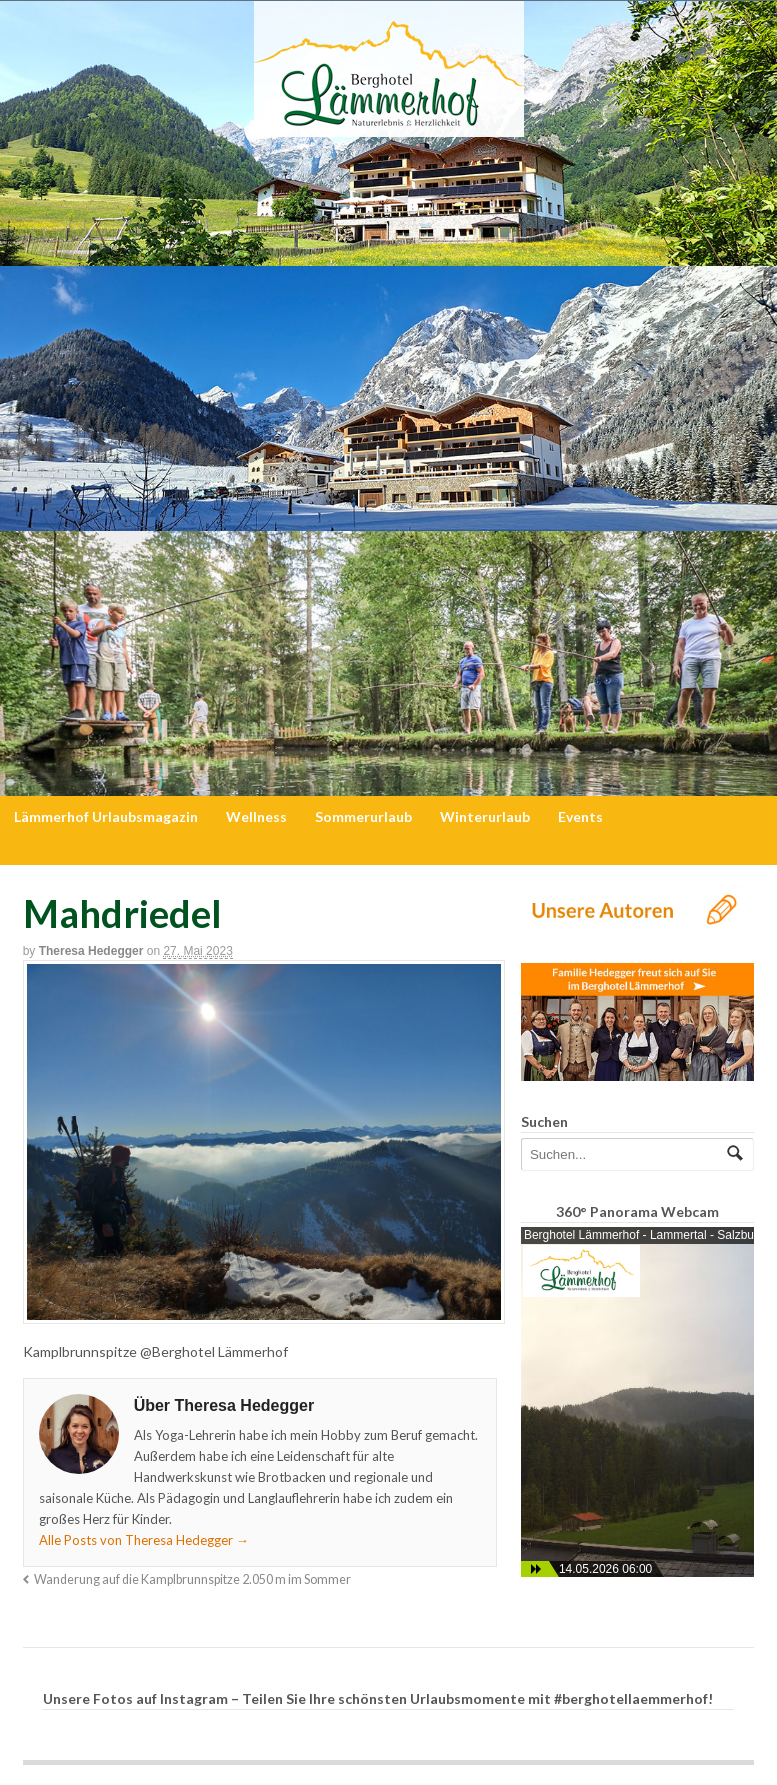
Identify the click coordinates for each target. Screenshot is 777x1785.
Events (580, 816)
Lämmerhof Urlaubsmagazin (106, 816)
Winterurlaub (485, 816)
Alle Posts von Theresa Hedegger (144, 1540)
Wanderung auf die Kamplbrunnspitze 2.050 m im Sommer (192, 1579)
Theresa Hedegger (91, 951)
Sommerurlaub (363, 816)
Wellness (256, 816)
